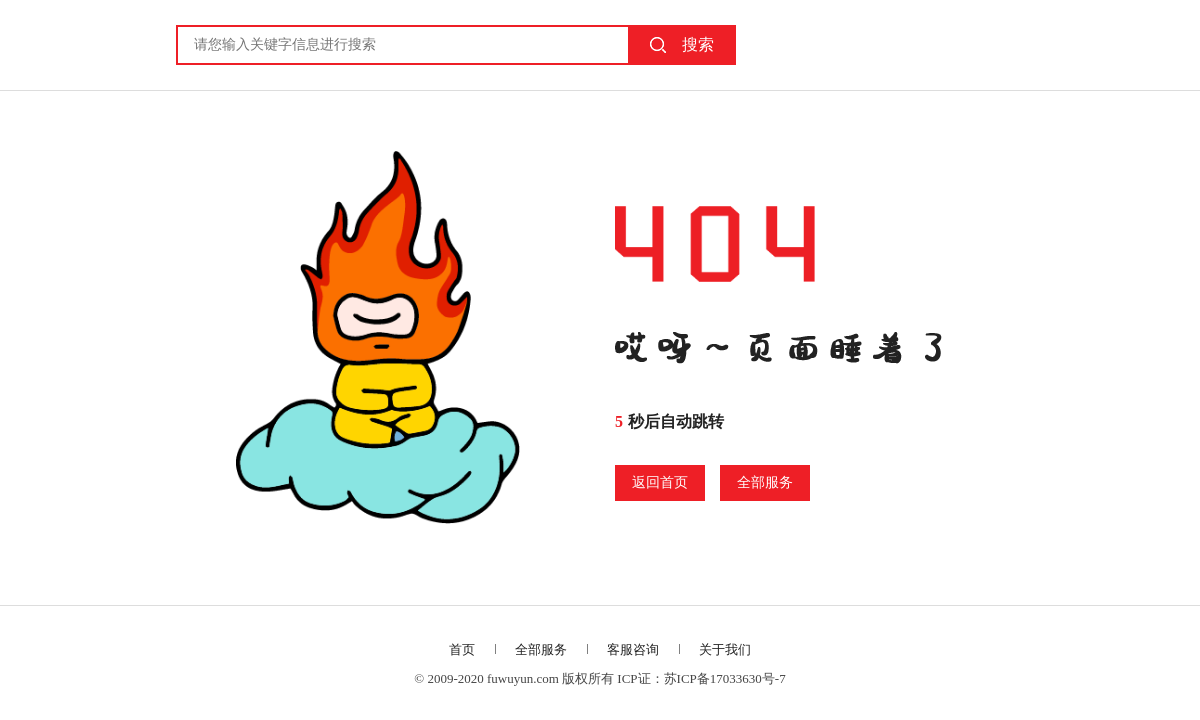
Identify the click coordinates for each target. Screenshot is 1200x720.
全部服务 (765, 482)
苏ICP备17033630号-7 (725, 678)
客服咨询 (633, 649)
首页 (462, 649)
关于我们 (725, 649)
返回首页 (660, 482)
